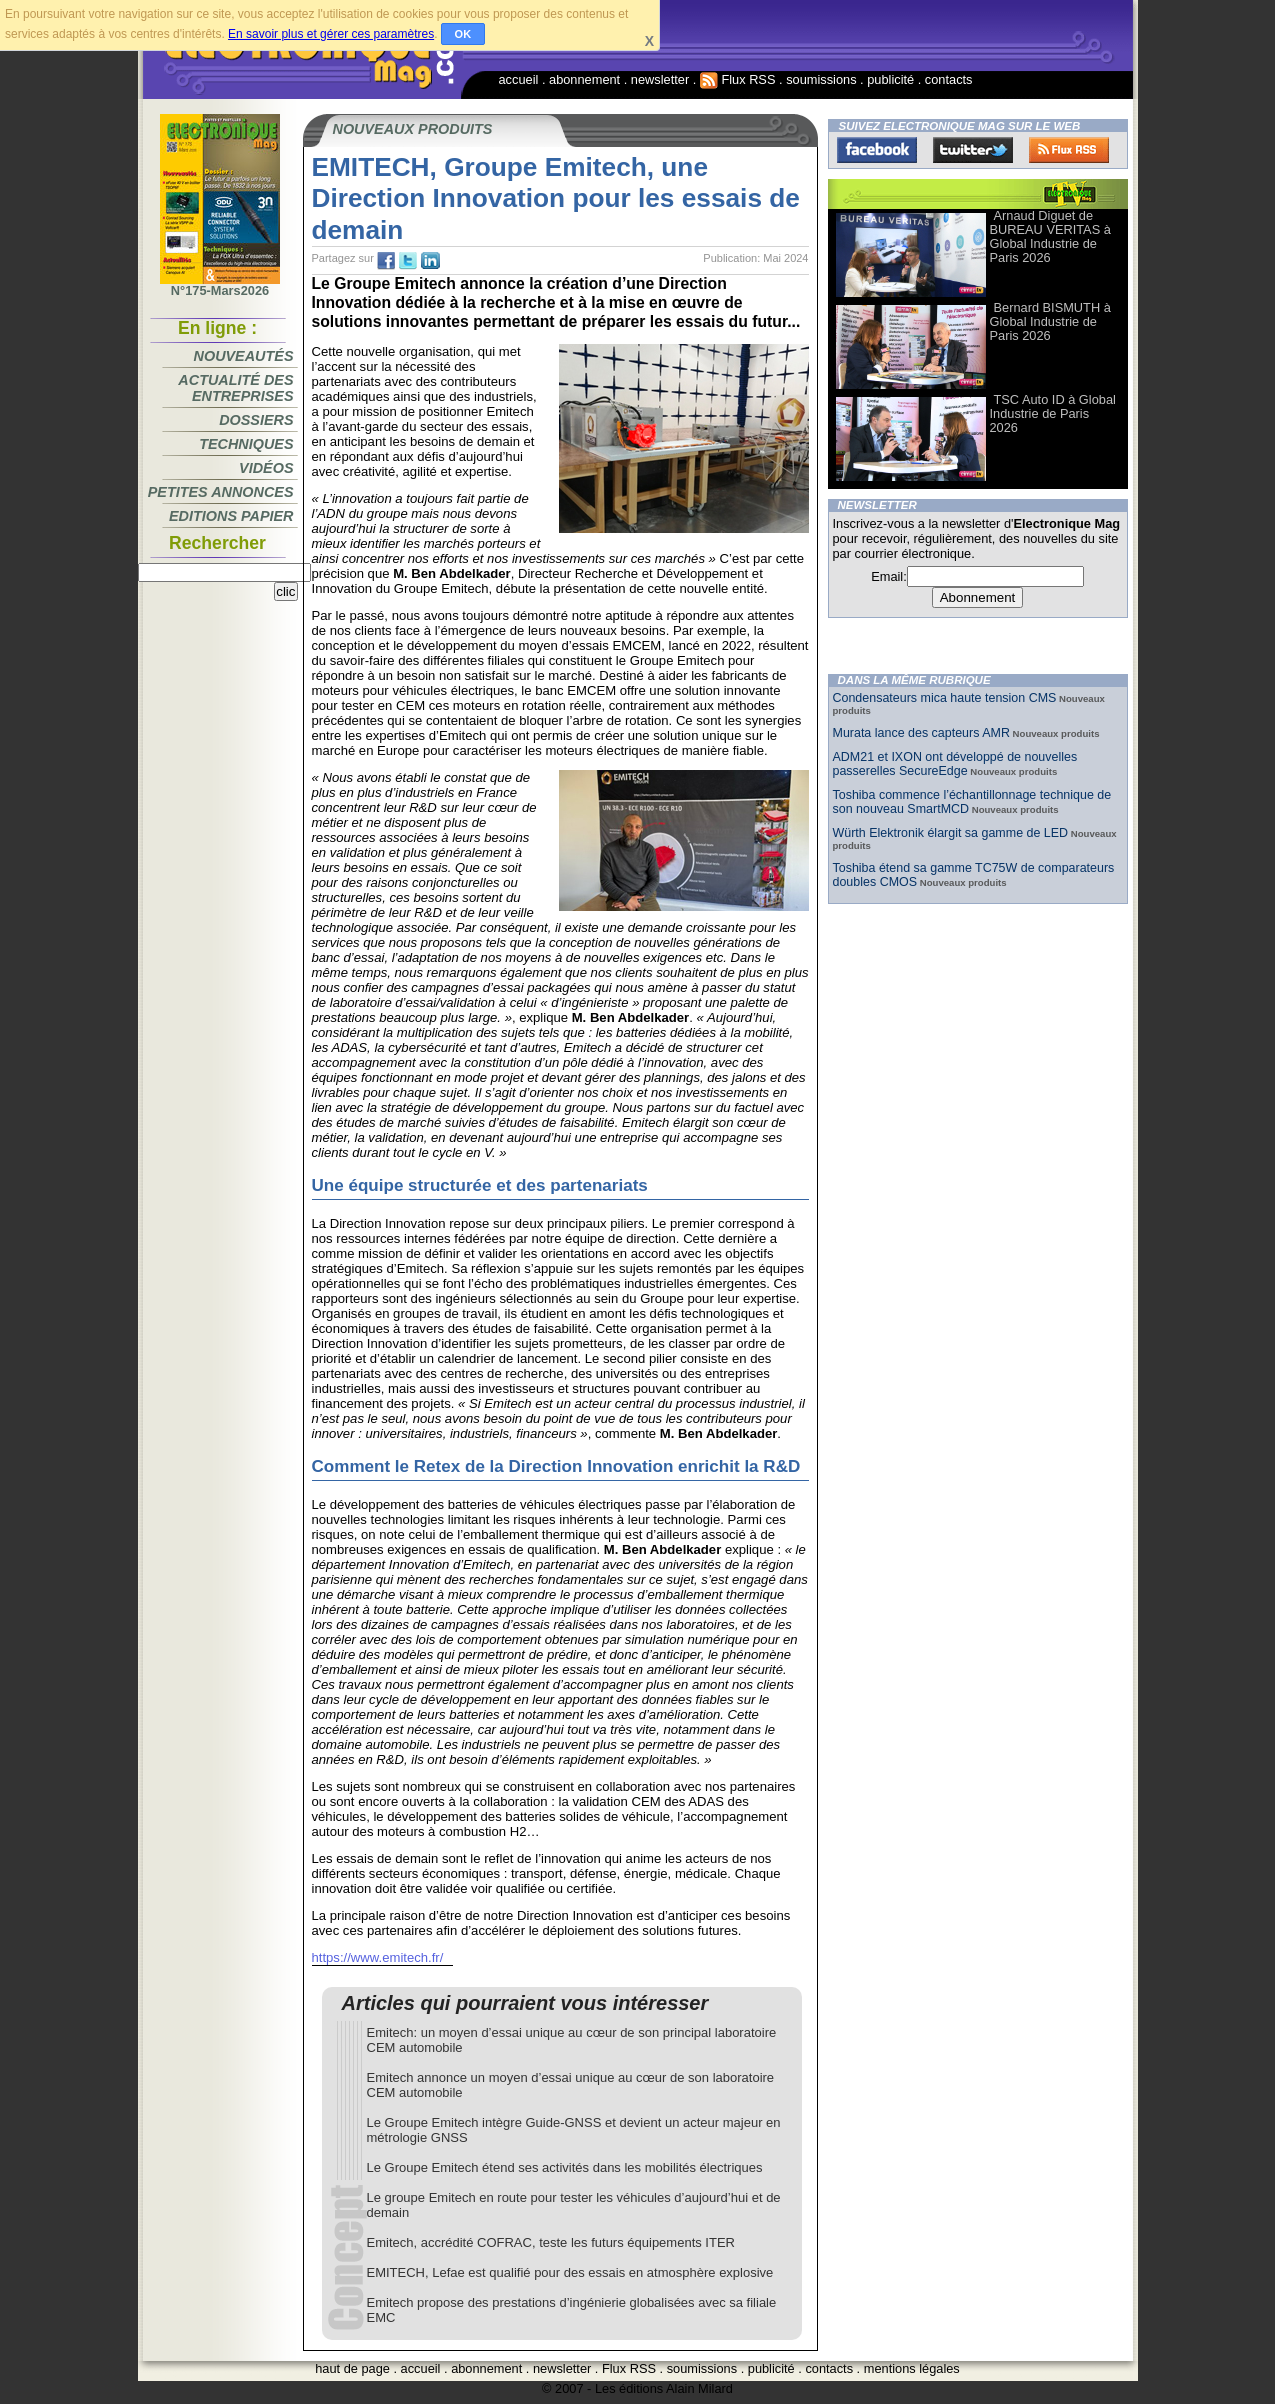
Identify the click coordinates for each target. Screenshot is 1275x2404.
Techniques (246, 444)
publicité (890, 79)
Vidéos (266, 468)
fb (386, 261)
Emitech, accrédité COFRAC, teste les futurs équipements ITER (551, 2242)
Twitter (973, 150)
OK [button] (463, 34)
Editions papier (231, 516)
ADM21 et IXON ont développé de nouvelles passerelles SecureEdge (955, 764)
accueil (519, 79)
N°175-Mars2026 (220, 285)
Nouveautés (244, 356)
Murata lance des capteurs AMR (921, 733)
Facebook (877, 150)
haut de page (352, 2368)
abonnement (584, 79)
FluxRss (1069, 150)
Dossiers (256, 420)
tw (408, 261)
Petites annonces (221, 492)
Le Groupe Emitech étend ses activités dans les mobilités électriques (565, 2167)
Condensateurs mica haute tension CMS (945, 698)
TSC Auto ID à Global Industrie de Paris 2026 (1053, 413)
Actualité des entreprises (235, 388)
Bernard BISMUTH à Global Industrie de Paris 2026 (1050, 321)
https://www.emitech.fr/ (378, 1957)
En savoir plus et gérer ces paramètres (331, 34)
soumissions (821, 79)
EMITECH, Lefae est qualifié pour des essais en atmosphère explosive (570, 2272)
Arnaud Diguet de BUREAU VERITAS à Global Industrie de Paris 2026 (1050, 236)
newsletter (660, 79)
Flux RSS (738, 79)
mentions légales (912, 2368)
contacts (949, 79)
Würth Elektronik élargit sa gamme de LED (951, 833)
